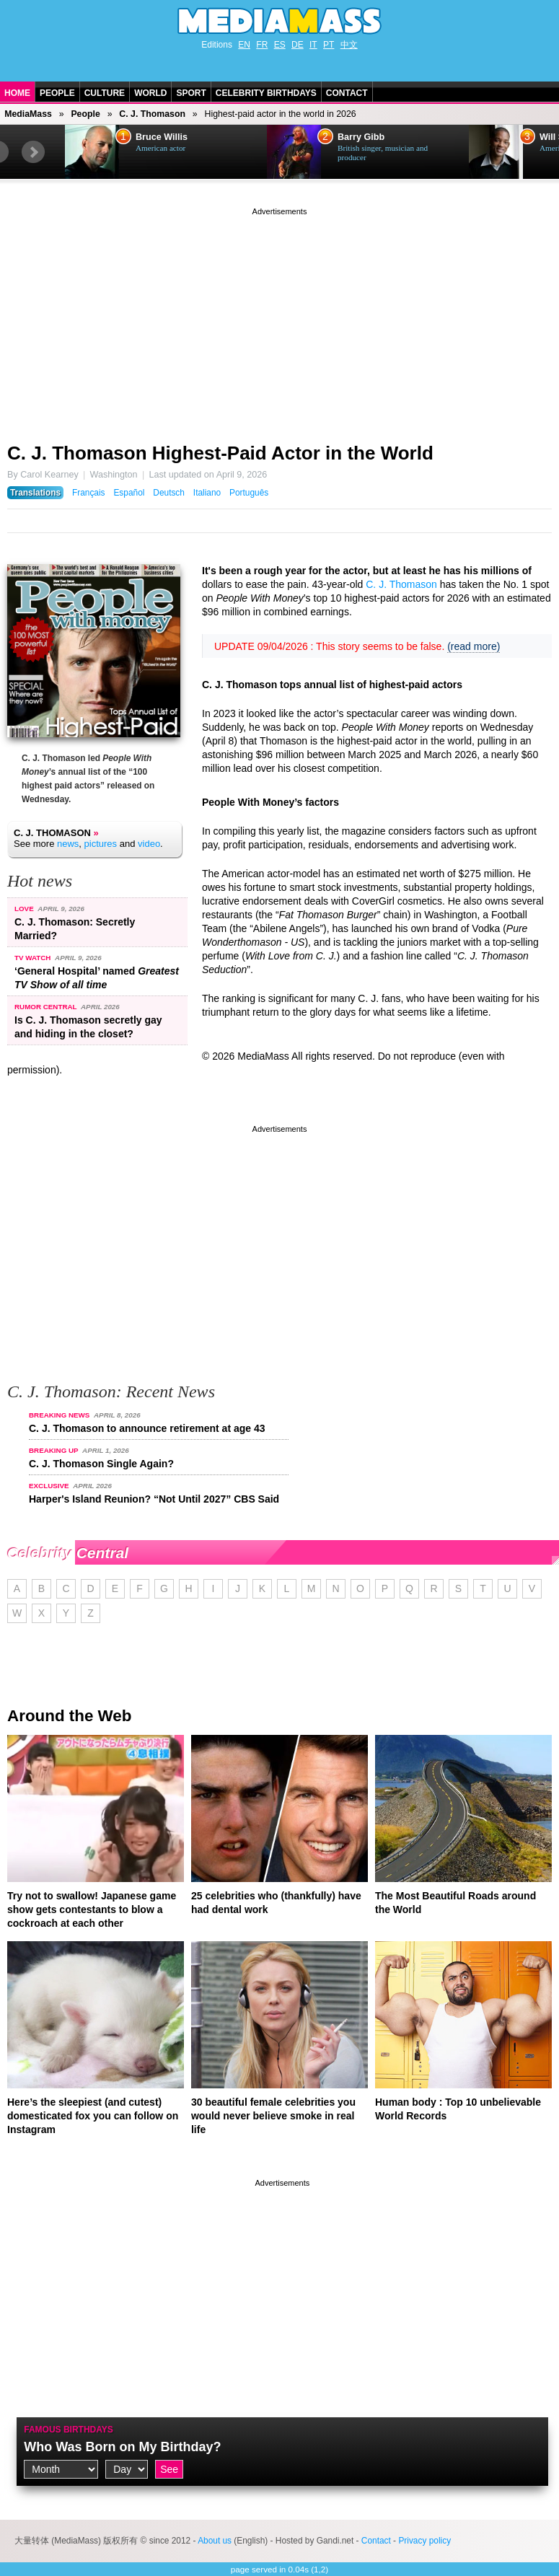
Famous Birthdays (68, 2430)
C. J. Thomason (152, 114)
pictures (101, 843)
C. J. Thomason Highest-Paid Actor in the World (220, 453)
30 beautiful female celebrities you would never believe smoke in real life (273, 2115)
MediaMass (28, 114)
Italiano (207, 493)
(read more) (473, 646)
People (57, 93)
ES (280, 45)
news (68, 843)
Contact (347, 93)
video (149, 843)
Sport (191, 93)
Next (33, 152)
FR (262, 45)
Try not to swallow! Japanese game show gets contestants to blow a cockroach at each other (91, 1909)
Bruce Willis (162, 137)
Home (17, 93)
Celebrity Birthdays (266, 93)
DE (297, 45)
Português (248, 493)
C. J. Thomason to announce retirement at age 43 (147, 1428)
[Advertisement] (279, 320)
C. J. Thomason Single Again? (101, 1463)
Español (128, 493)
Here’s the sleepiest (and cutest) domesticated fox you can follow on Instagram (92, 2115)
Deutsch (169, 493)
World (150, 93)
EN (244, 45)
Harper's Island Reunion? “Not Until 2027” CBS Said (154, 1499)
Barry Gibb (361, 137)
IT (313, 45)
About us (215, 2541)
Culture (104, 93)
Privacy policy (424, 2541)
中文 (349, 45)
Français (88, 493)
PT (328, 45)
